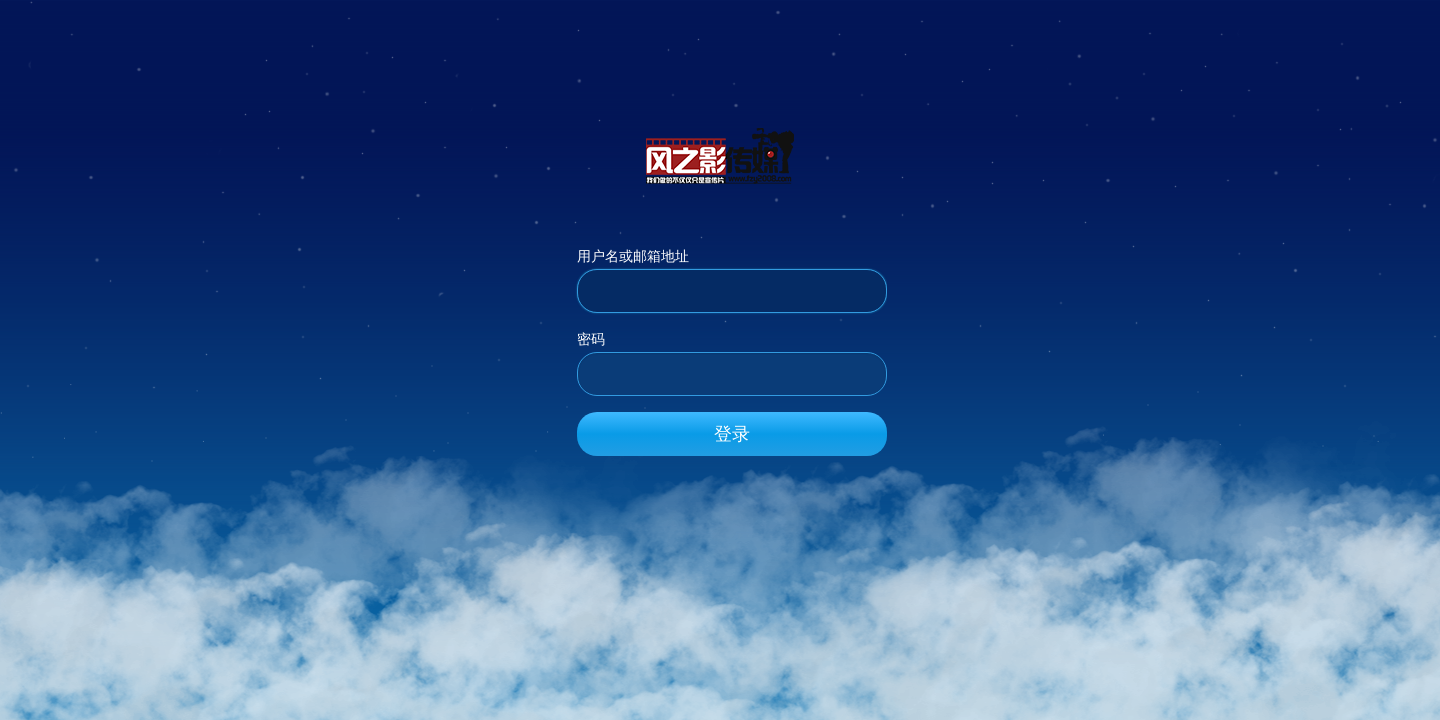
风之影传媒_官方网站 (720, 155)
